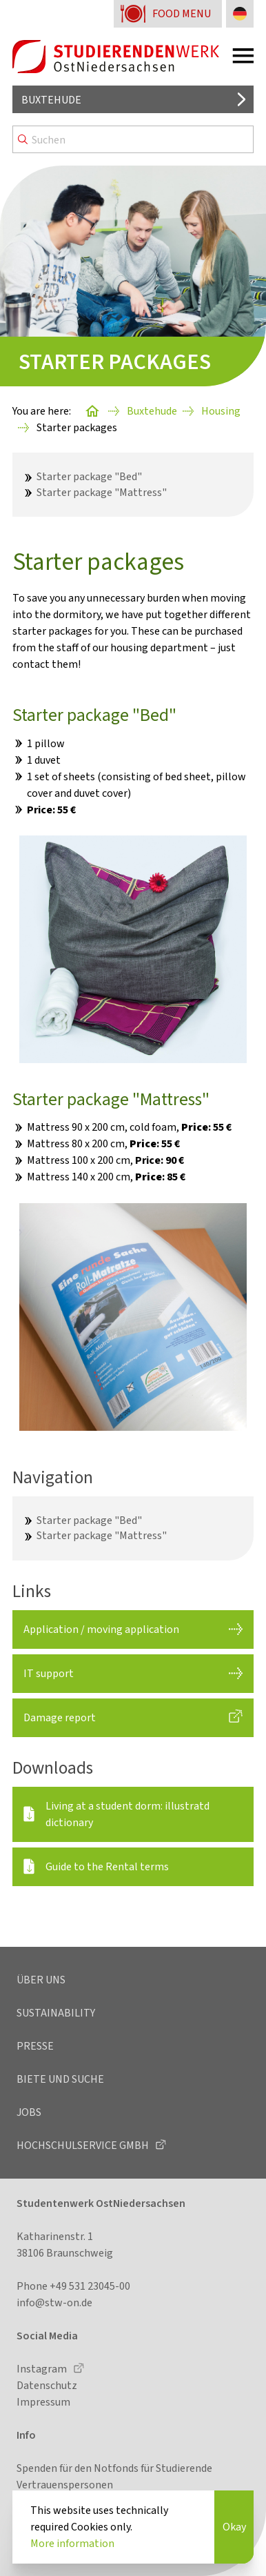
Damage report (59, 1717)
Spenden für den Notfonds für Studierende (114, 2468)
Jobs (29, 2112)
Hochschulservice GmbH (84, 2145)
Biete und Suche (60, 2079)
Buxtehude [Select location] (51, 99)
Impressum (43, 2402)
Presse (35, 2046)
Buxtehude (152, 411)
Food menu (181, 13)
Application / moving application (101, 1629)
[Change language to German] (240, 14)
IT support (48, 1673)
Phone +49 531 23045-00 (73, 2286)
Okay (234, 2526)
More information (72, 2543)
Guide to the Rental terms (107, 1866)
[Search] (133, 139)
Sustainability (56, 2012)
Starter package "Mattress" (102, 492)
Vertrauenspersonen (65, 2484)
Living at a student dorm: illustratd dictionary (127, 1814)
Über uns (41, 1979)
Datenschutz (47, 2385)
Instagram (43, 2368)
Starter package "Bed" (89, 476)
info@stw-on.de (54, 2302)
